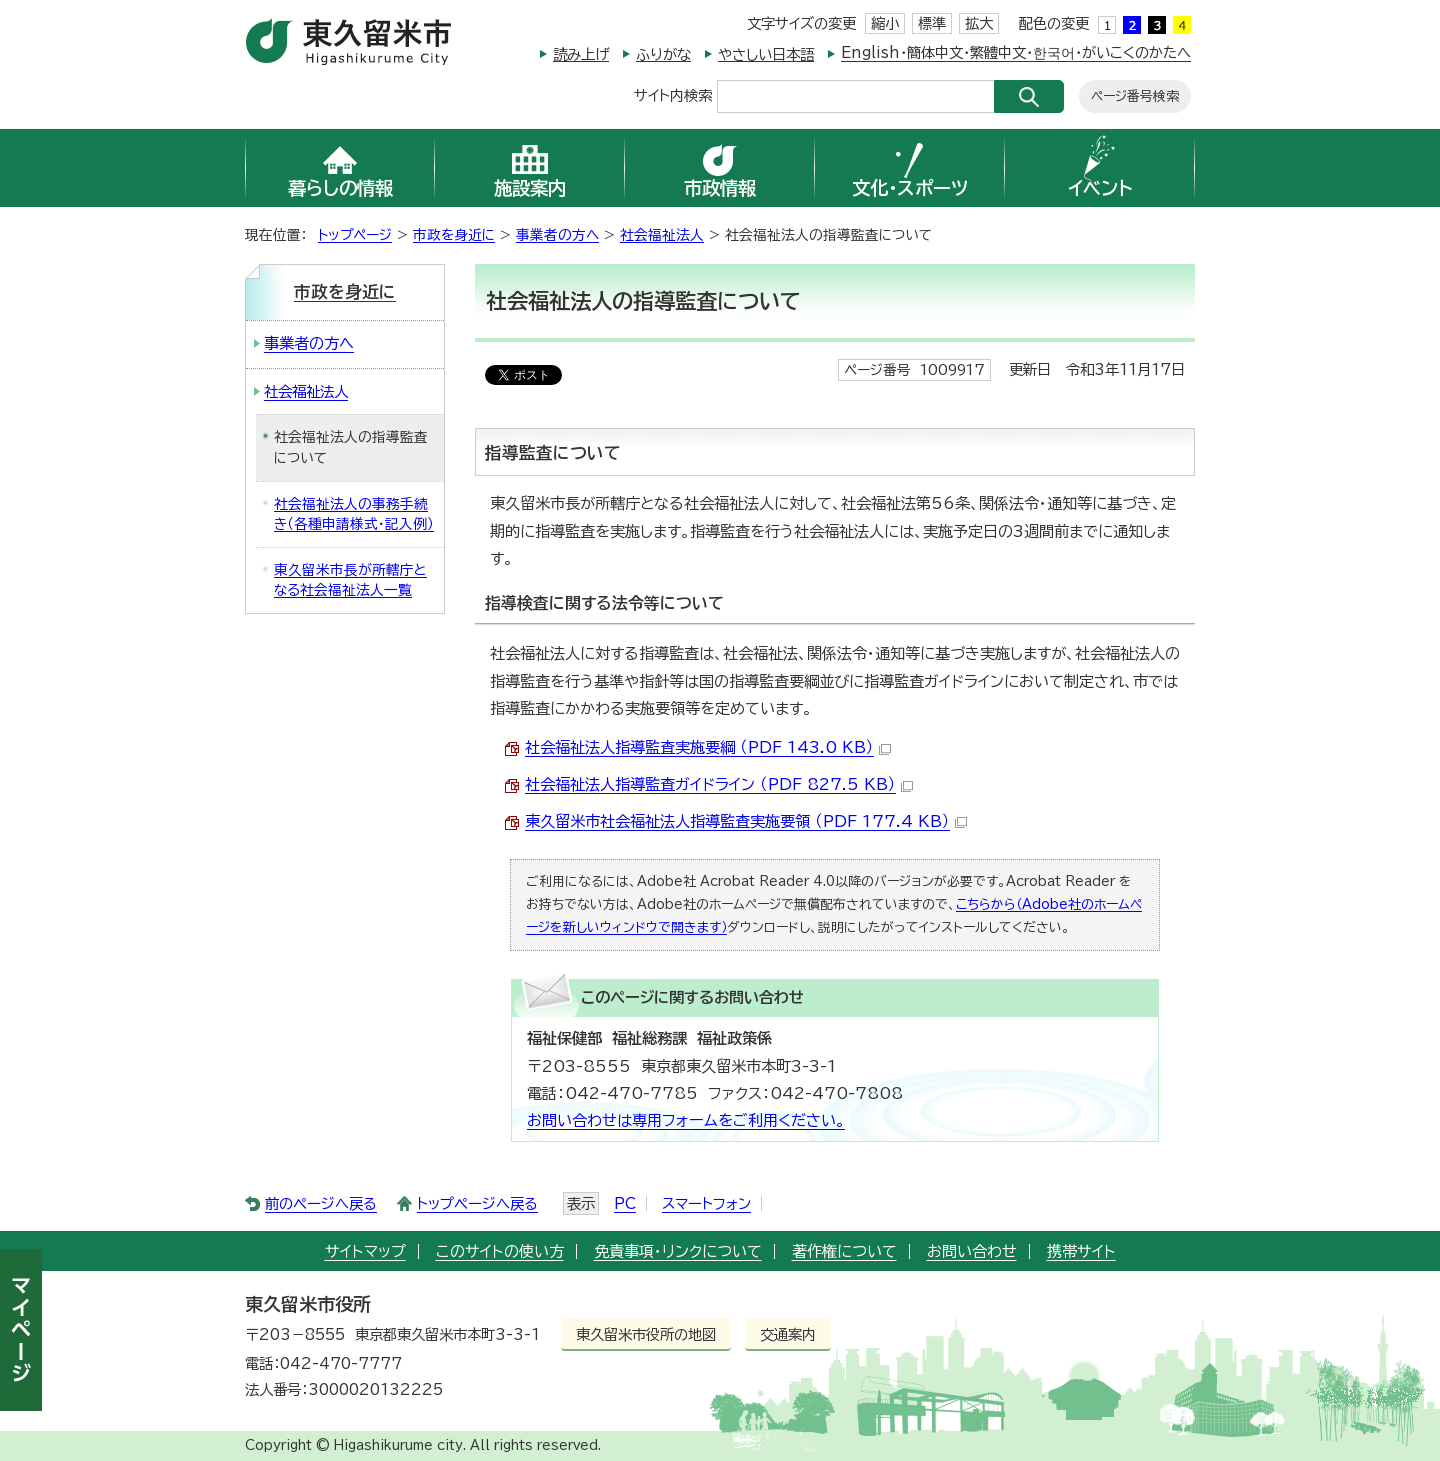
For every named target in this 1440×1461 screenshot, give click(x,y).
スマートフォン (706, 1203)
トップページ (355, 235)
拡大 (979, 23)
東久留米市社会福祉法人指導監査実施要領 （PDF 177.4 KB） (746, 821)
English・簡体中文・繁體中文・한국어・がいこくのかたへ (1016, 52)
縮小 (885, 23)
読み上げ (581, 54)
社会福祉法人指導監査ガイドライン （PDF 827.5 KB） (719, 784)
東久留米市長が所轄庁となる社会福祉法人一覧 (350, 580)
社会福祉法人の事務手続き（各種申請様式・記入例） (354, 514)
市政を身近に (454, 235)
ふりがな (663, 54)
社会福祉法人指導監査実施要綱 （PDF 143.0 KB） (708, 747)
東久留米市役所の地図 (646, 1334)
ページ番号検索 (1135, 96)
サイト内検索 (673, 94)
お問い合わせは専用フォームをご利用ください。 (686, 1120)
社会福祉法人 (662, 235)
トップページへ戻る (477, 1203)
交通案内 (788, 1334)
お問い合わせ (972, 1251)
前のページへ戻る (321, 1203)
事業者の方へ (557, 235)
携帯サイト (1081, 1251)
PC (625, 1203)
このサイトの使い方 (500, 1251)
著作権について (844, 1251)
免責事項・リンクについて (678, 1251)
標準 (932, 23)
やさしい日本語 (766, 54)
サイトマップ (365, 1251)
